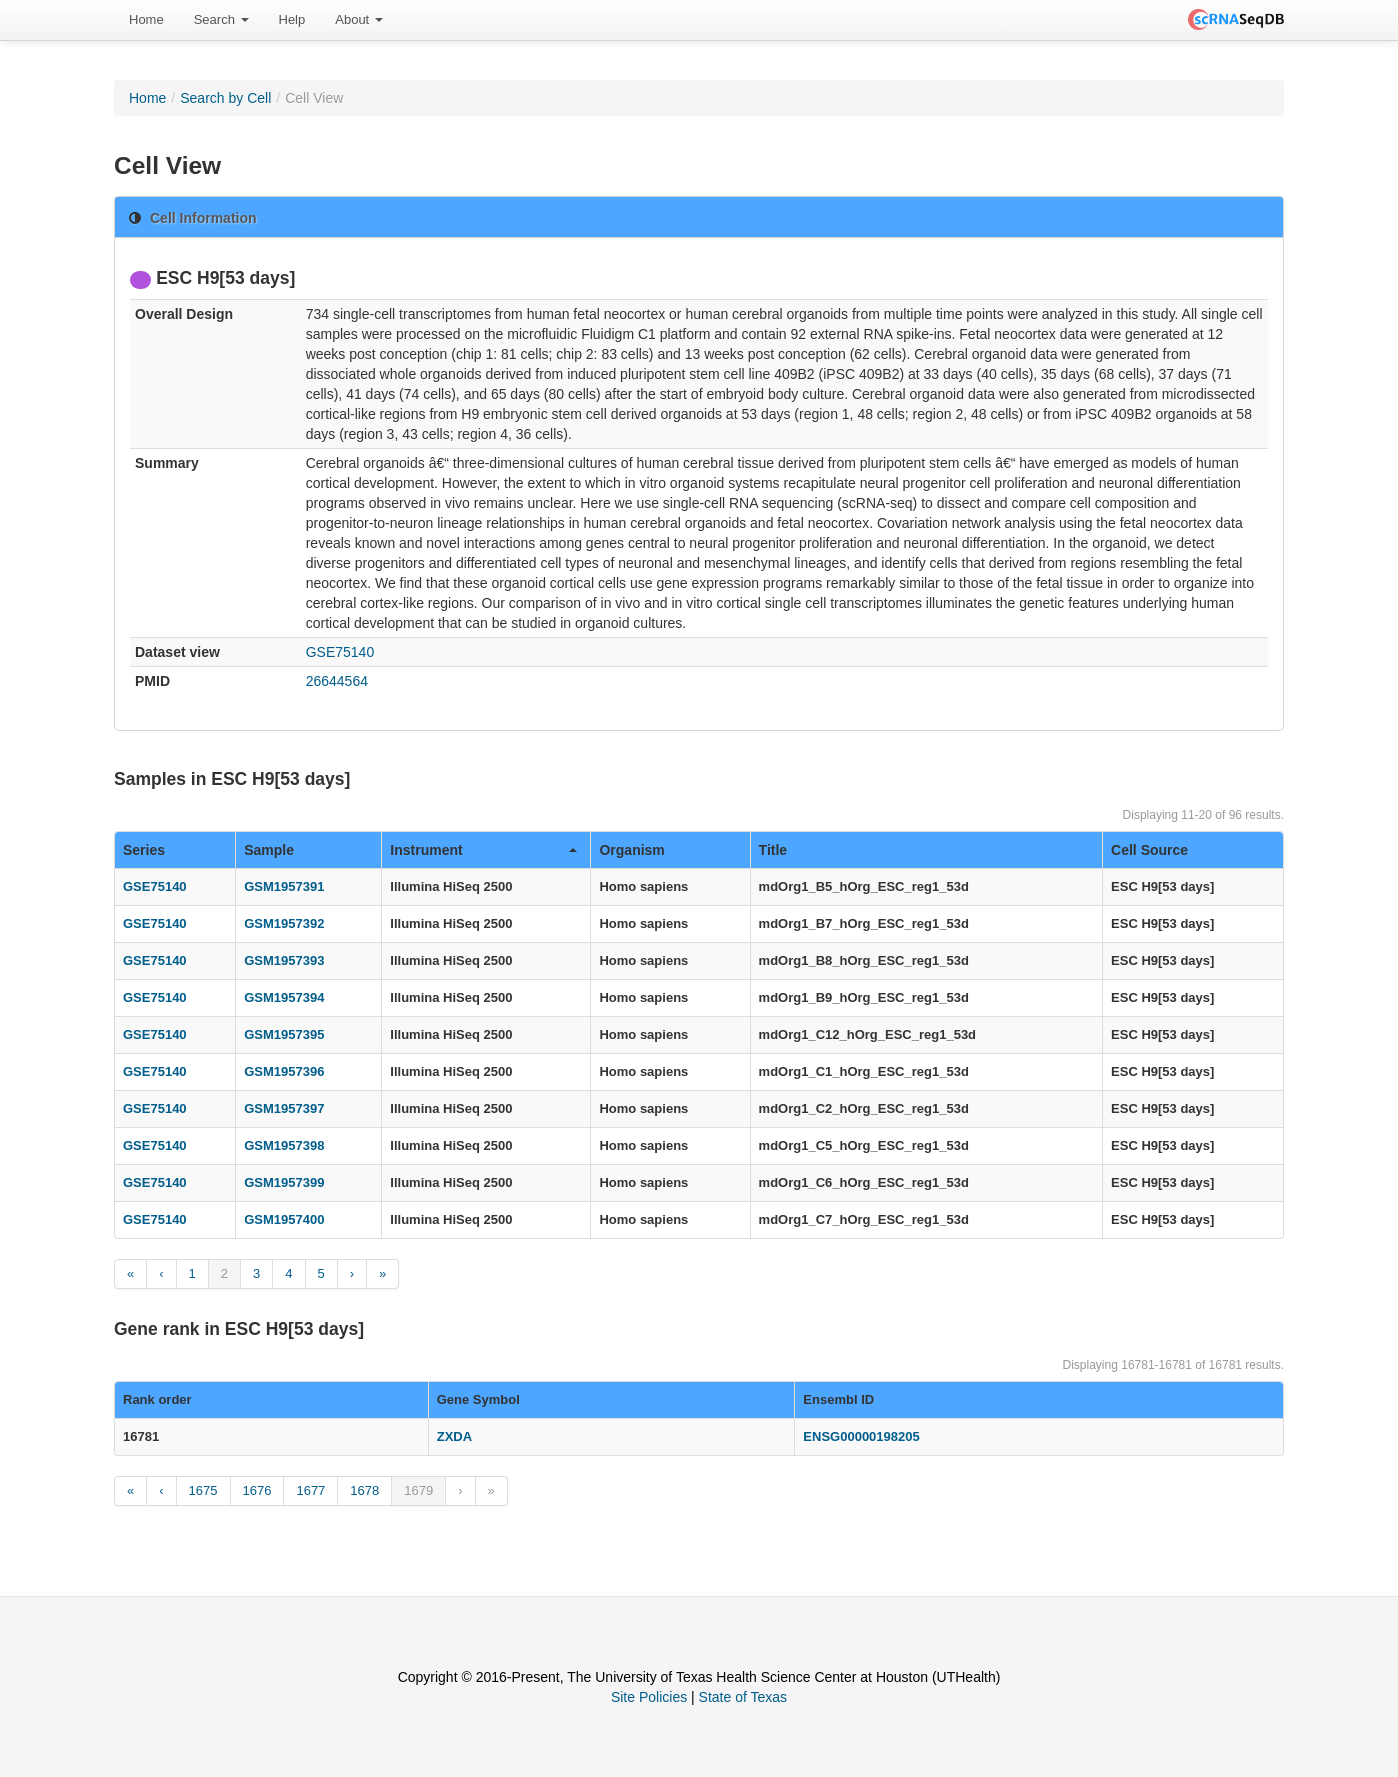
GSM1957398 (284, 1145)
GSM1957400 (284, 1219)
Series (144, 850)
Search (221, 19)
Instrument (483, 850)
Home (146, 19)
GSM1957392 (284, 923)
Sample (269, 850)
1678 (364, 1490)
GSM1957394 (284, 997)
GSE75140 (340, 652)
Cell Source (1149, 850)
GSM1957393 (284, 960)
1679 (418, 1490)
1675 (203, 1490)
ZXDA (454, 1436)
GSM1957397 (284, 1108)
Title (773, 850)
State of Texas (743, 1697)
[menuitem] (146, 20)
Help (292, 19)
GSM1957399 (284, 1182)
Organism (631, 850)
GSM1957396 (284, 1071)
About (359, 19)
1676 (257, 1490)
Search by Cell (225, 98)
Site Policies (649, 1697)
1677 (310, 1490)
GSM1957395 (284, 1034)
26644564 (337, 681)
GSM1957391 (284, 886)
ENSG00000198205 (861, 1436)
